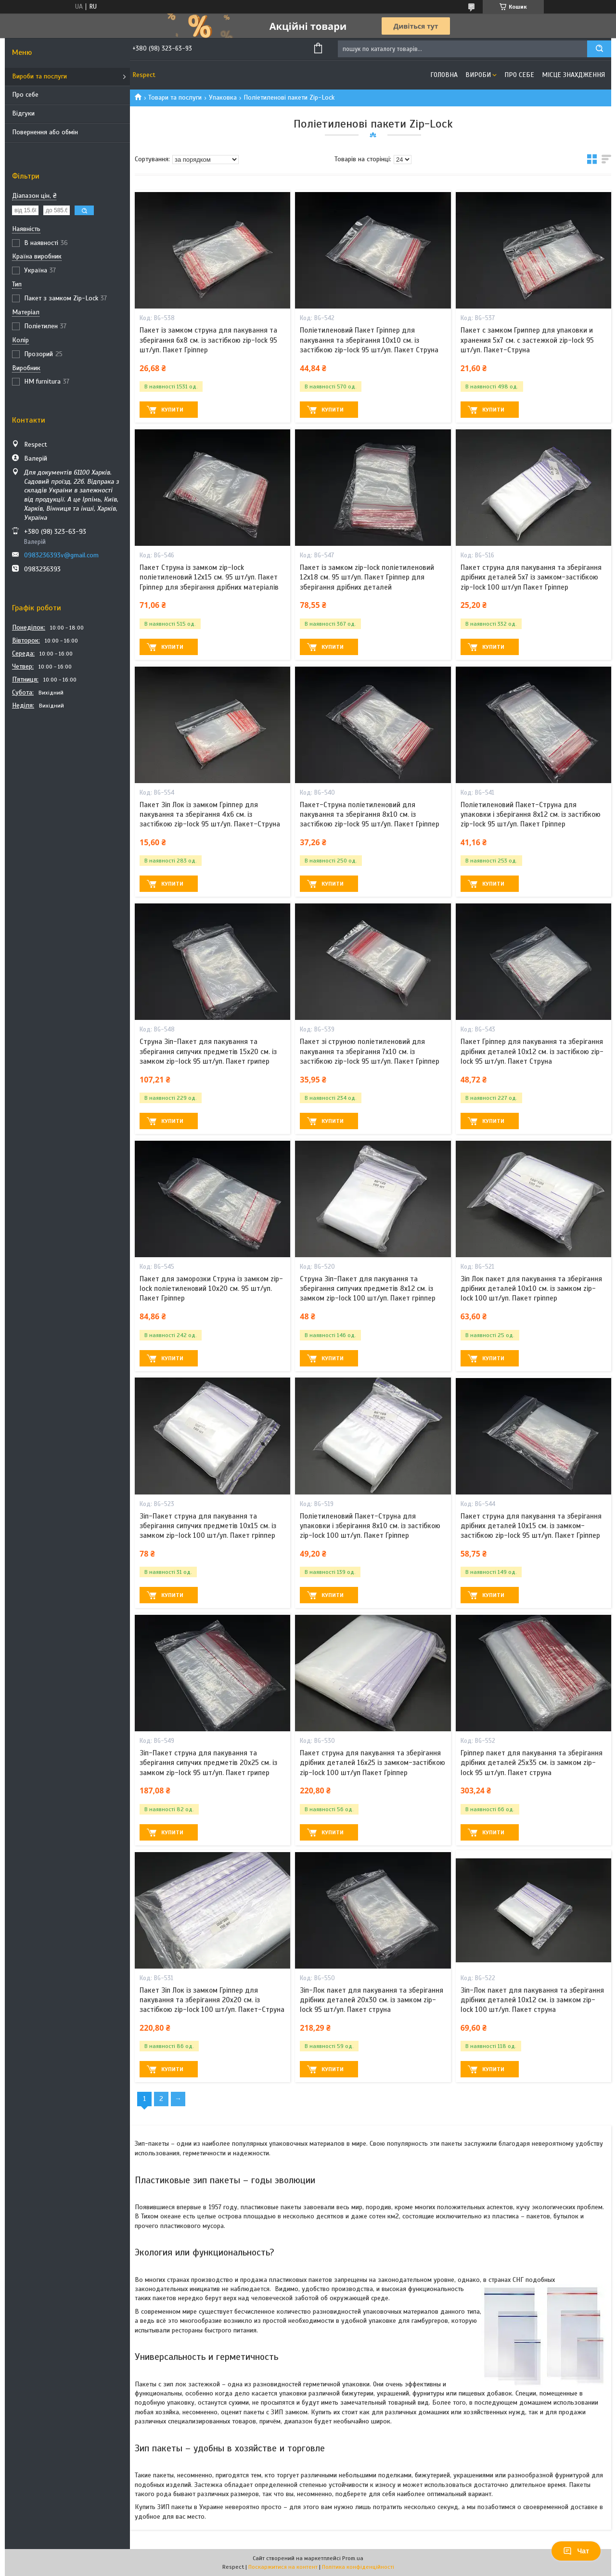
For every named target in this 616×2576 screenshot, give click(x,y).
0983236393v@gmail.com (61, 555)
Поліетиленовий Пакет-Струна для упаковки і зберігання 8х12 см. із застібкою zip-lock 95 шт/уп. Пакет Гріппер (531, 814)
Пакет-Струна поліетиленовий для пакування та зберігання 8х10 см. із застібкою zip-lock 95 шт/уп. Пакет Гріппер (369, 814)
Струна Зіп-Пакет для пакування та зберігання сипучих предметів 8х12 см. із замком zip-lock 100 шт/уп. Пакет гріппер (368, 1289)
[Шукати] (599, 48)
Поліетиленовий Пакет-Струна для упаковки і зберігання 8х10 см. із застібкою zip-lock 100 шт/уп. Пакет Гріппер (370, 1526)
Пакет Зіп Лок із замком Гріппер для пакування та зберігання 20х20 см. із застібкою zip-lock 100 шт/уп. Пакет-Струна (212, 2000)
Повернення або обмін (45, 132)
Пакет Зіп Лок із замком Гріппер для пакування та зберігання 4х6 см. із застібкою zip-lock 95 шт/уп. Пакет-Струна (210, 814)
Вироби (478, 75)
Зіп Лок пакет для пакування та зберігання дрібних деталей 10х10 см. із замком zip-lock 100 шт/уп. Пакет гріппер (531, 1289)
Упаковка (223, 97)
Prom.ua (352, 2558)
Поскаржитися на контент (283, 2566)
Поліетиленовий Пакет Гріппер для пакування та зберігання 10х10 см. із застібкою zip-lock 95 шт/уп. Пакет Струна (369, 340)
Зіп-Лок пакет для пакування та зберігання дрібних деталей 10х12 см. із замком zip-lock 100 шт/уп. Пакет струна (532, 2000)
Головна (444, 75)
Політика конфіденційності (358, 2566)
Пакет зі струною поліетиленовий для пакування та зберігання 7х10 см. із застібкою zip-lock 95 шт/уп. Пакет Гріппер (369, 1051)
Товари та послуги (175, 97)
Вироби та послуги (39, 76)
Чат (576, 2551)
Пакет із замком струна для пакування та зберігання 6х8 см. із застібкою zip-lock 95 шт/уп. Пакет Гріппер (208, 340)
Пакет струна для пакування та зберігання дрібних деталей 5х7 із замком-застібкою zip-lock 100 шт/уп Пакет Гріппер (531, 577)
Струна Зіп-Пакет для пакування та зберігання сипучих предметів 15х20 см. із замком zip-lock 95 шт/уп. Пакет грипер (208, 1051)
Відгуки (23, 113)
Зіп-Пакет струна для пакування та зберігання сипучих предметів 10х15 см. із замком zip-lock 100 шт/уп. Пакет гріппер (208, 1526)
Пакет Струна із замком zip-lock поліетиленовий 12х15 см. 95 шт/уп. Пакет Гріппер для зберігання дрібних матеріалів (209, 577)
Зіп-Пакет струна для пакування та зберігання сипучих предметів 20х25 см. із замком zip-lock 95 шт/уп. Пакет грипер (208, 1763)
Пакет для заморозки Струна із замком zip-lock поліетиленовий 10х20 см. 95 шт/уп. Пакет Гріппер (211, 1289)
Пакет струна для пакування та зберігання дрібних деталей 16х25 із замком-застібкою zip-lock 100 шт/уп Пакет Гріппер (372, 1763)
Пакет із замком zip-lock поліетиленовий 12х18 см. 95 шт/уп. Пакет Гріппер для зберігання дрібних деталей (367, 577)
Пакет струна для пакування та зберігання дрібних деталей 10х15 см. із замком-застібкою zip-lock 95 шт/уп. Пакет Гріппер (531, 1526)
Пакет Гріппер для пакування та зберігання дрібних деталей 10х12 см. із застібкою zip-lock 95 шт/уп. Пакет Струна (532, 1051)
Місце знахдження (573, 75)
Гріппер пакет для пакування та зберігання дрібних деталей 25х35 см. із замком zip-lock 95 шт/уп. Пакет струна (532, 1763)
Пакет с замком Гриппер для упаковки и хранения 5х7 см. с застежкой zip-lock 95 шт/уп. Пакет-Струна (527, 340)
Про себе (25, 94)
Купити (172, 409)
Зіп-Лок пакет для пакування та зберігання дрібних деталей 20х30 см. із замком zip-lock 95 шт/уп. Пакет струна (371, 2000)
